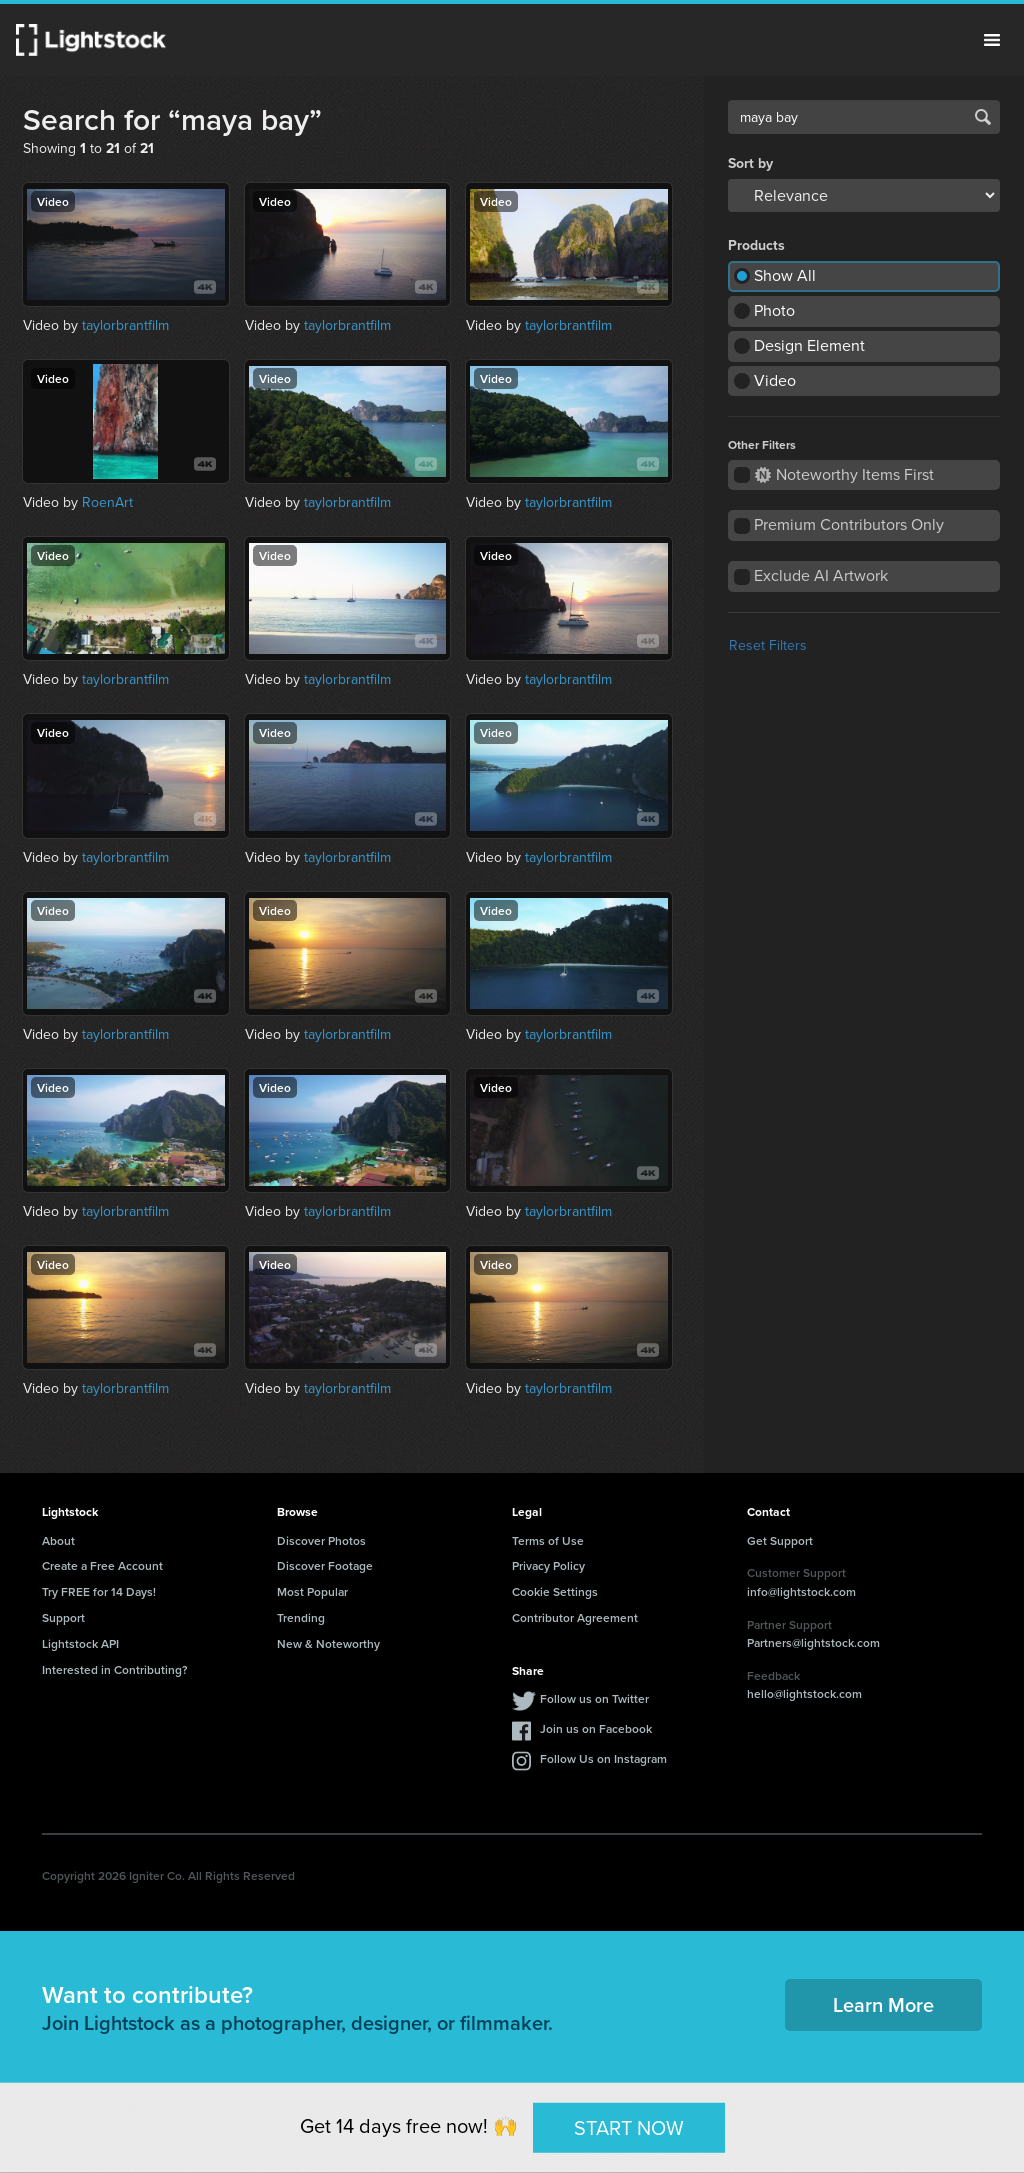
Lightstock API (80, 1643)
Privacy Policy (548, 1565)
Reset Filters (768, 645)
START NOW (629, 2127)
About (58, 1540)
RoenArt (107, 502)
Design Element (809, 345)
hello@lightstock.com (804, 1693)
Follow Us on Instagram (603, 1758)
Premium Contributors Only (849, 524)
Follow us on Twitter (594, 1698)
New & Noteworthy (328, 1643)
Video (775, 380)
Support (63, 1617)
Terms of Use (548, 1540)
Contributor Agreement (575, 1617)
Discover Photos (321, 1540)
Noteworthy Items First (844, 474)
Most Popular (312, 1591)
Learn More (883, 2004)
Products (756, 246)
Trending (301, 1617)
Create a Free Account (102, 1565)
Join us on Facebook (596, 1728)
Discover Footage (325, 1565)
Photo (774, 310)
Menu (992, 40)
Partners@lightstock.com (813, 1642)
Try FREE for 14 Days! (99, 1591)
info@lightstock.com (801, 1591)
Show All (785, 275)
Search (983, 117)
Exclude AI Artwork (821, 575)
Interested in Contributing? (115, 1669)
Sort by (750, 164)
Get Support (780, 1540)
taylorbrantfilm (125, 325)
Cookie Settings (555, 1591)
